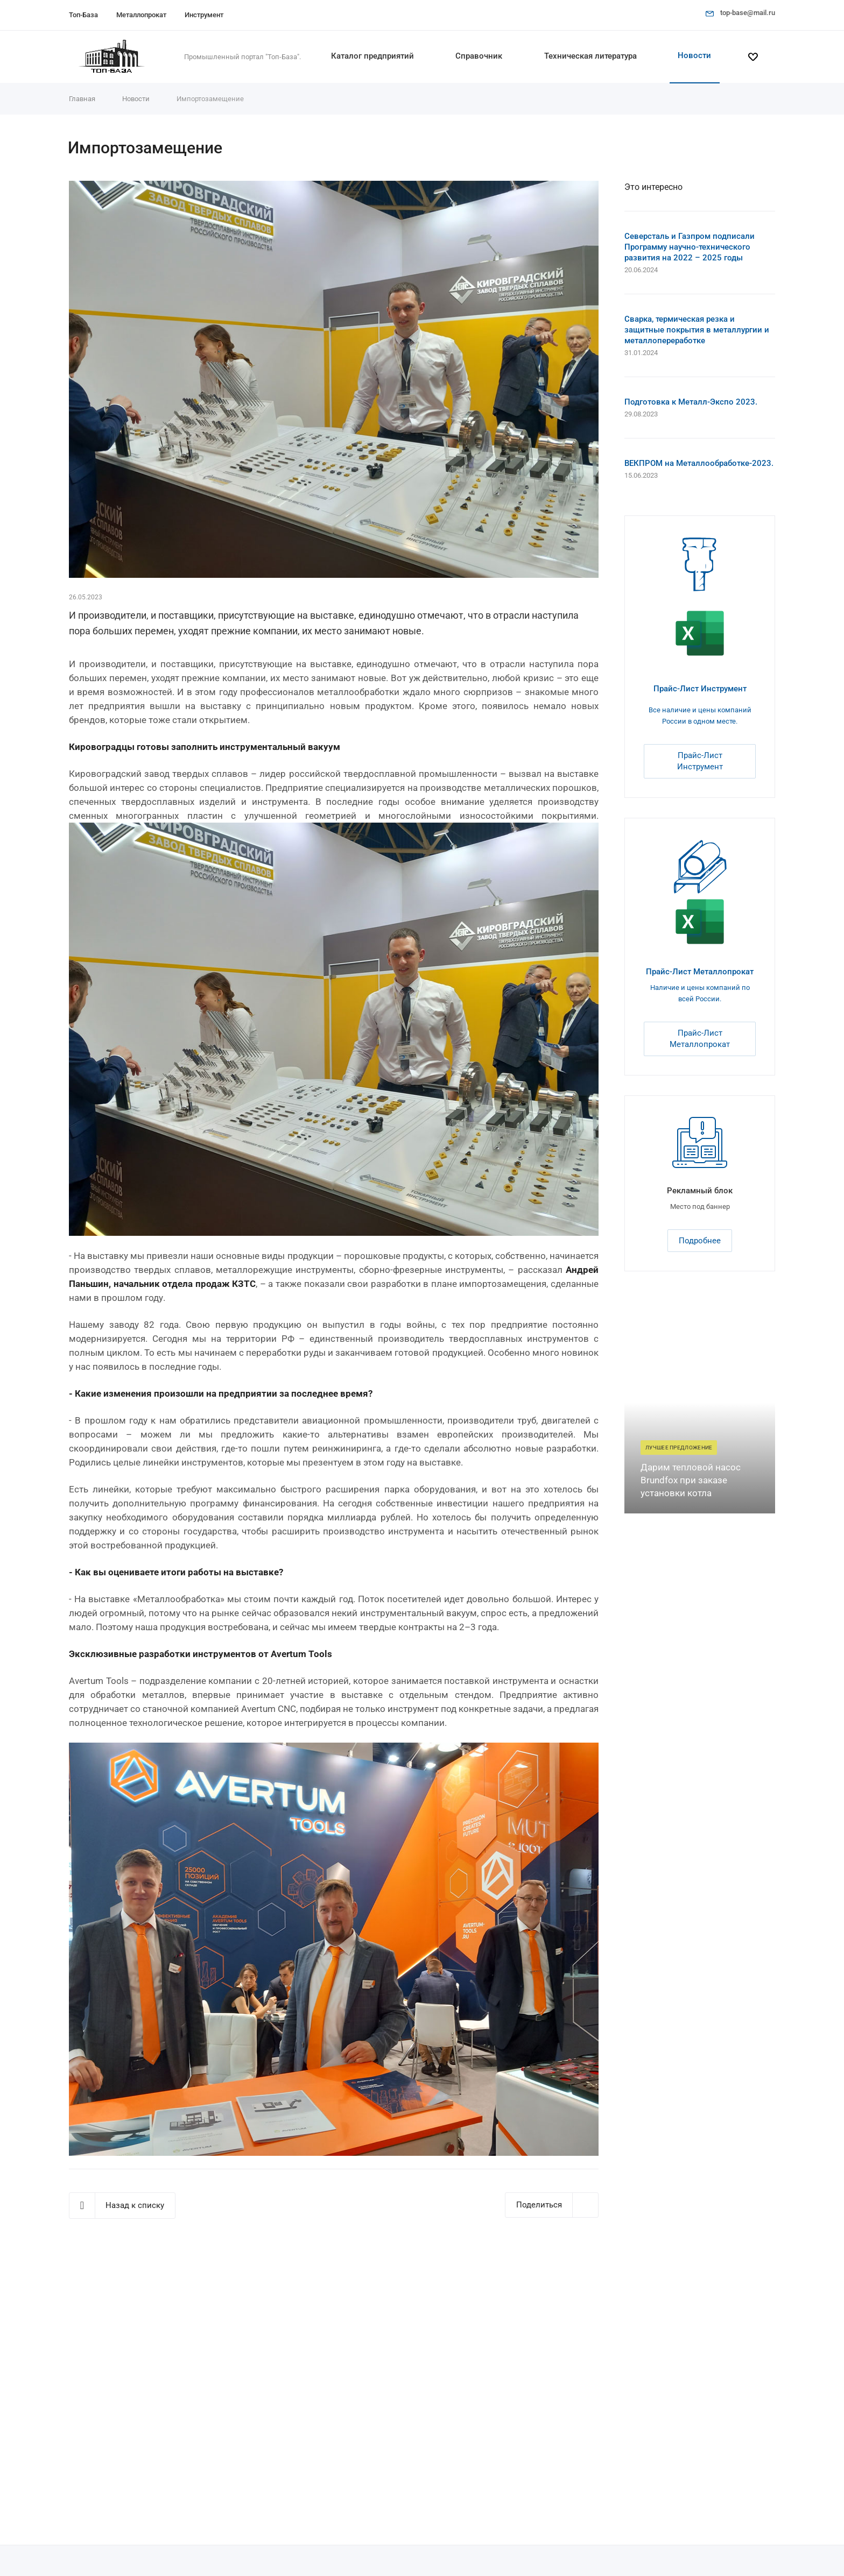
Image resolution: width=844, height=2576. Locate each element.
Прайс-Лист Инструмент (700, 688)
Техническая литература (590, 56)
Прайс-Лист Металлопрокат (700, 971)
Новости (694, 55)
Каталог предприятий (372, 56)
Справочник (478, 56)
